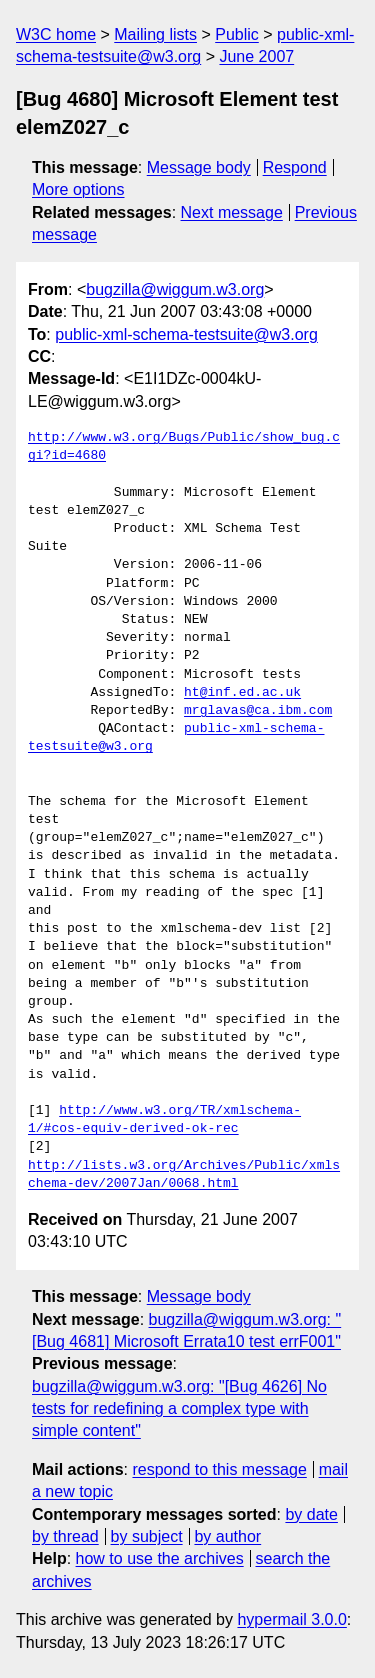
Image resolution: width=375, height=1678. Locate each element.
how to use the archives (160, 1558)
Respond (295, 167)
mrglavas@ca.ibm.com (258, 711)
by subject (147, 1536)
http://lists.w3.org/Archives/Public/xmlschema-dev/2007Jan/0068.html (184, 1175)
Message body (199, 167)
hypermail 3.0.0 (291, 1619)
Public (237, 34)
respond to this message (219, 1469)
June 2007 (256, 56)
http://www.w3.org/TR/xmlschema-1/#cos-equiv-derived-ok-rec (164, 1120)
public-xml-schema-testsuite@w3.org (186, 334)
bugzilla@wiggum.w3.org (175, 289)
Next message (232, 212)
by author (227, 1536)
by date (311, 1514)
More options (78, 189)
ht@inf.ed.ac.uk (242, 693)
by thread (65, 1536)
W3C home (56, 34)
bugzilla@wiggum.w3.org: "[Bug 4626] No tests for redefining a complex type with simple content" (179, 1409)
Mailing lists (155, 34)
